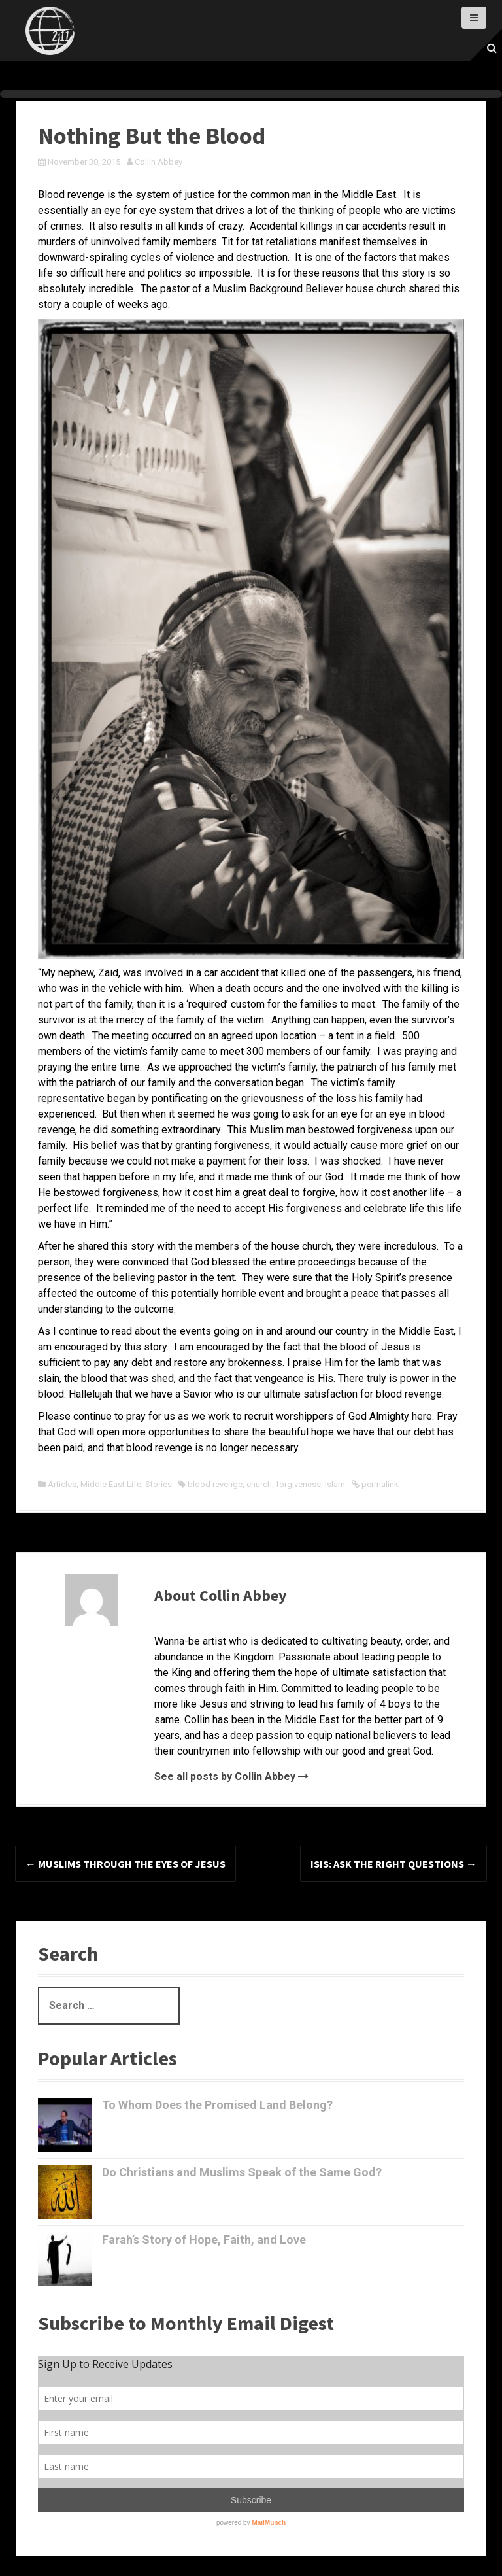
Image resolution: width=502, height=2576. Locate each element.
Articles (62, 1484)
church (259, 1484)
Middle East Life (110, 1484)
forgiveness (298, 1484)
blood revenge (215, 1484)
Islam (335, 1484)
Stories (158, 1484)
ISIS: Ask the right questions (393, 1863)
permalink (379, 1484)
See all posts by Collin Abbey (224, 1776)
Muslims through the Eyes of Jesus (125, 1863)
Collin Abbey (158, 162)
